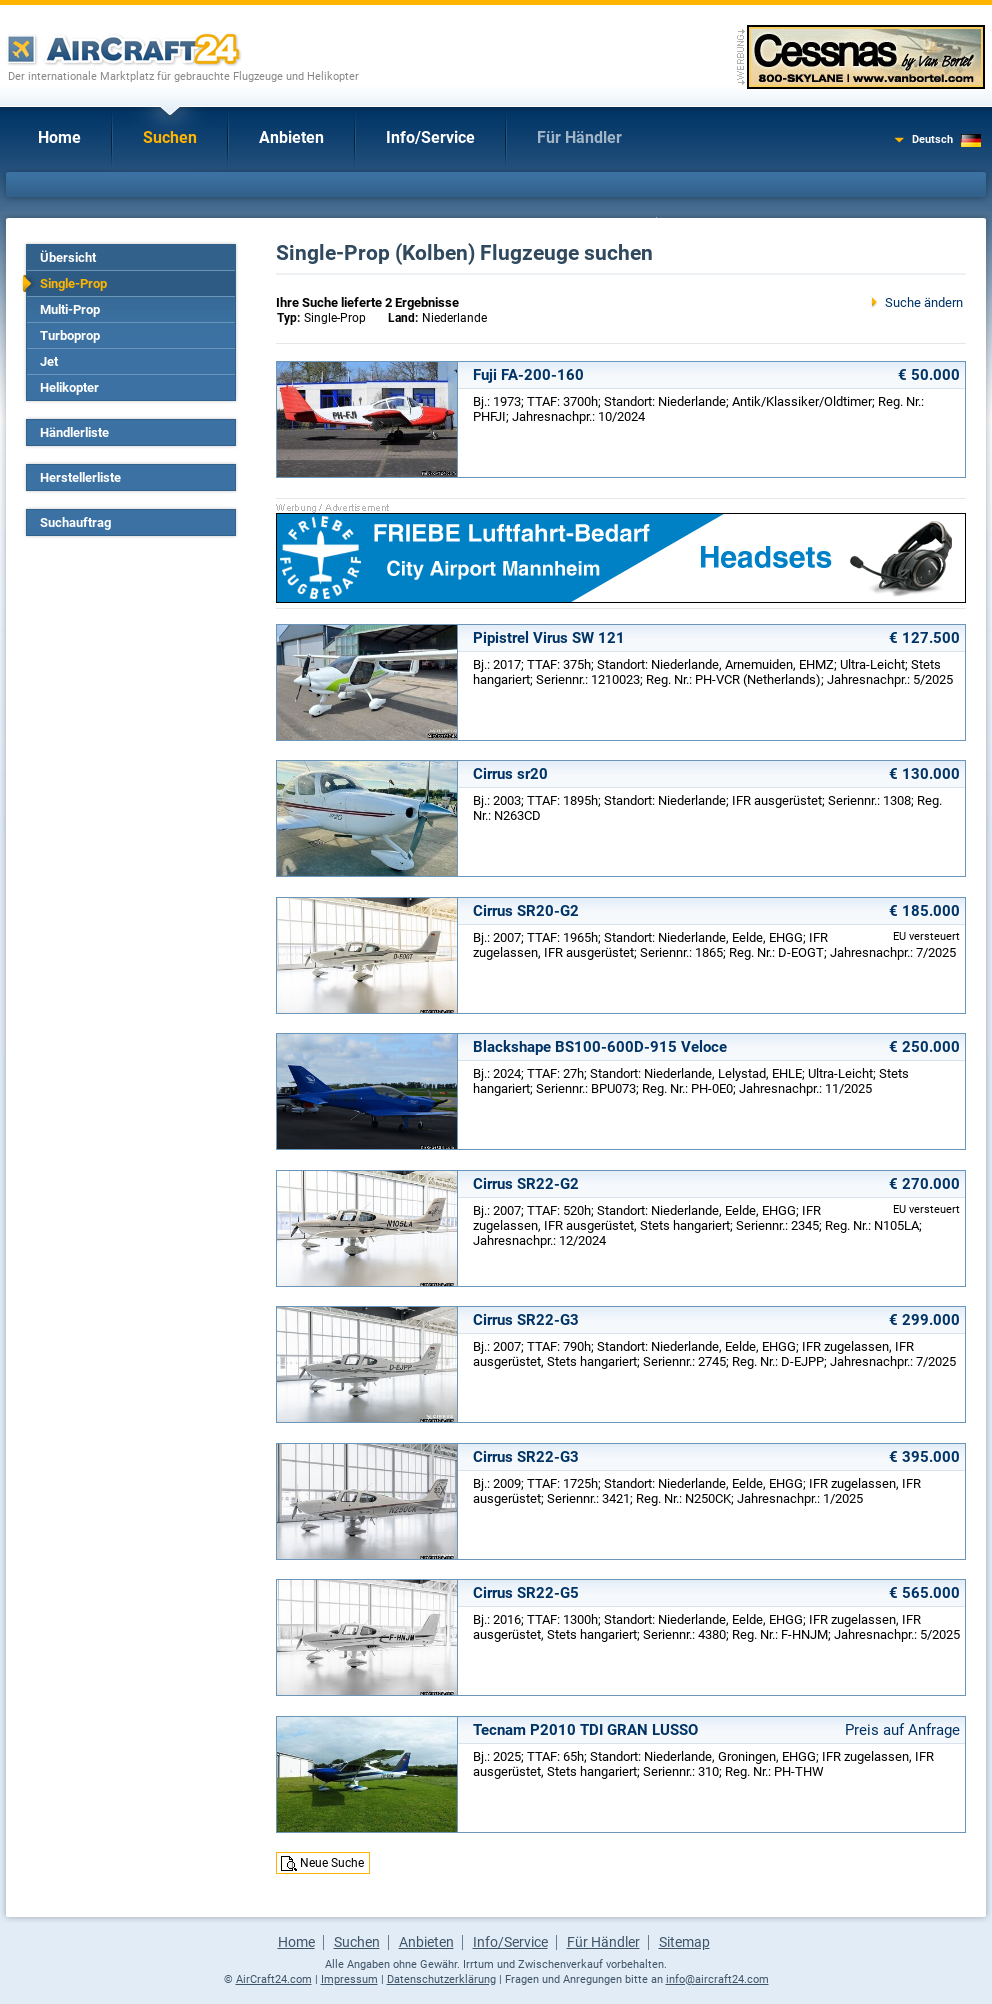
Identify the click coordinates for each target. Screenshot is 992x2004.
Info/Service (430, 137)
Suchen (170, 137)
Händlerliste (74, 432)
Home (59, 137)
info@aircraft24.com (717, 1979)
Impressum (349, 1979)
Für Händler (579, 137)
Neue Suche (332, 1863)
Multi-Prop (70, 309)
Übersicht (68, 257)
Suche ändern (924, 302)
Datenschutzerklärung (441, 1979)
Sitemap (684, 1942)
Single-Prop (73, 283)
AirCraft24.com (274, 1979)
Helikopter (69, 387)
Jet (49, 361)
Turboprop (70, 335)
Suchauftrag (75, 522)
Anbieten (291, 137)
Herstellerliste (80, 477)
